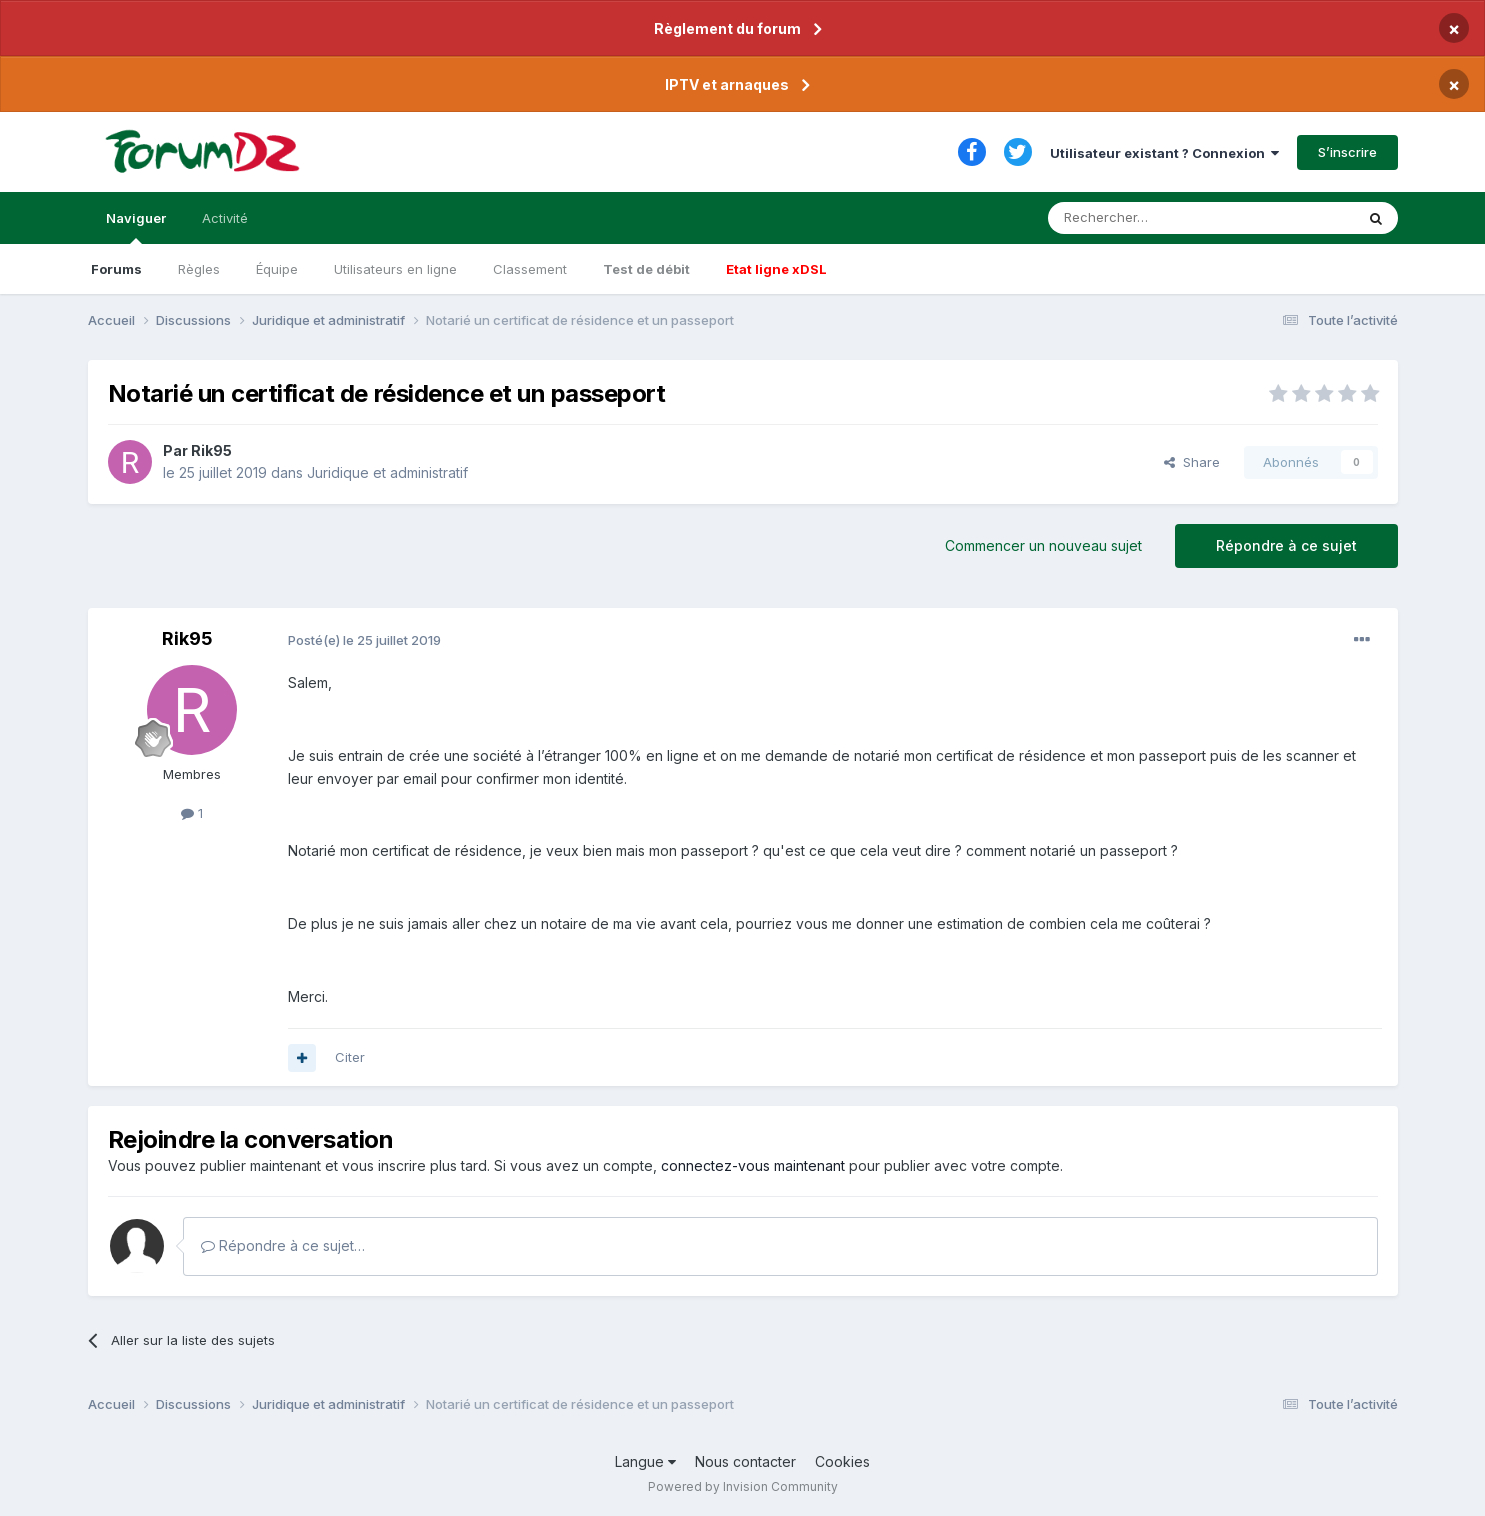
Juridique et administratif (387, 472)
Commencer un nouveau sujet (1043, 545)
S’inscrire (1347, 152)
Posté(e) (364, 640)
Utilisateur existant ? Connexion (1164, 153)
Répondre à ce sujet (1286, 545)
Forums (116, 269)
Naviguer (136, 227)
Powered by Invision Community (743, 1486)
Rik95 (211, 450)
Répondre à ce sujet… (283, 1245)
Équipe (277, 269)
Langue (645, 1461)
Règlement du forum (727, 28)
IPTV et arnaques (727, 84)
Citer (350, 1057)
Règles (199, 269)
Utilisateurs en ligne (395, 269)
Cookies (842, 1461)
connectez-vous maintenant (753, 1165)
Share (1192, 462)
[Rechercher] (1157, 218)
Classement (530, 269)
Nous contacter (745, 1461)
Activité (225, 218)
